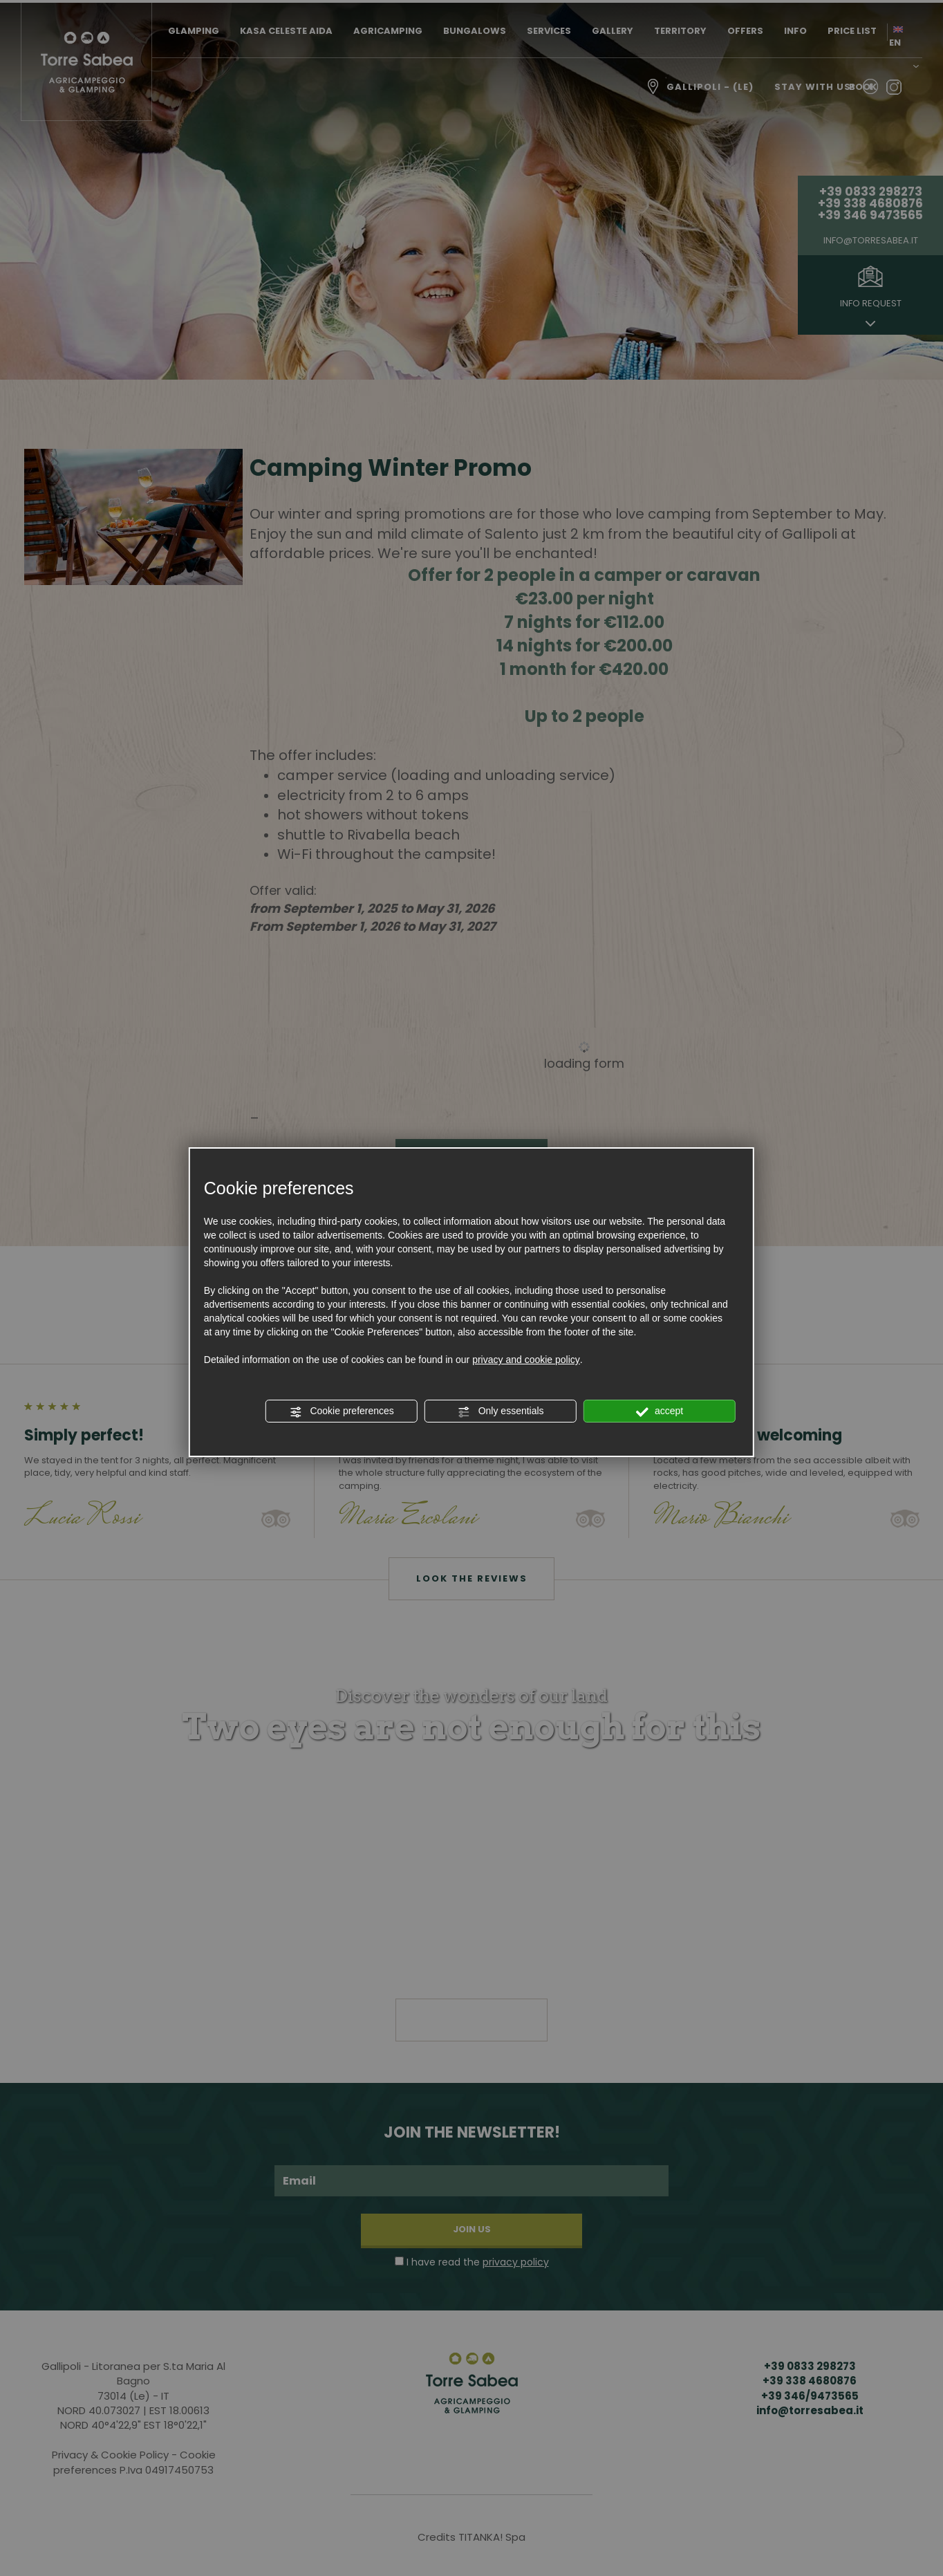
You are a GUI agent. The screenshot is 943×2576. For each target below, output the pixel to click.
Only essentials (501, 1411)
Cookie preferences (342, 1411)
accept (659, 1411)
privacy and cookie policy (526, 1359)
